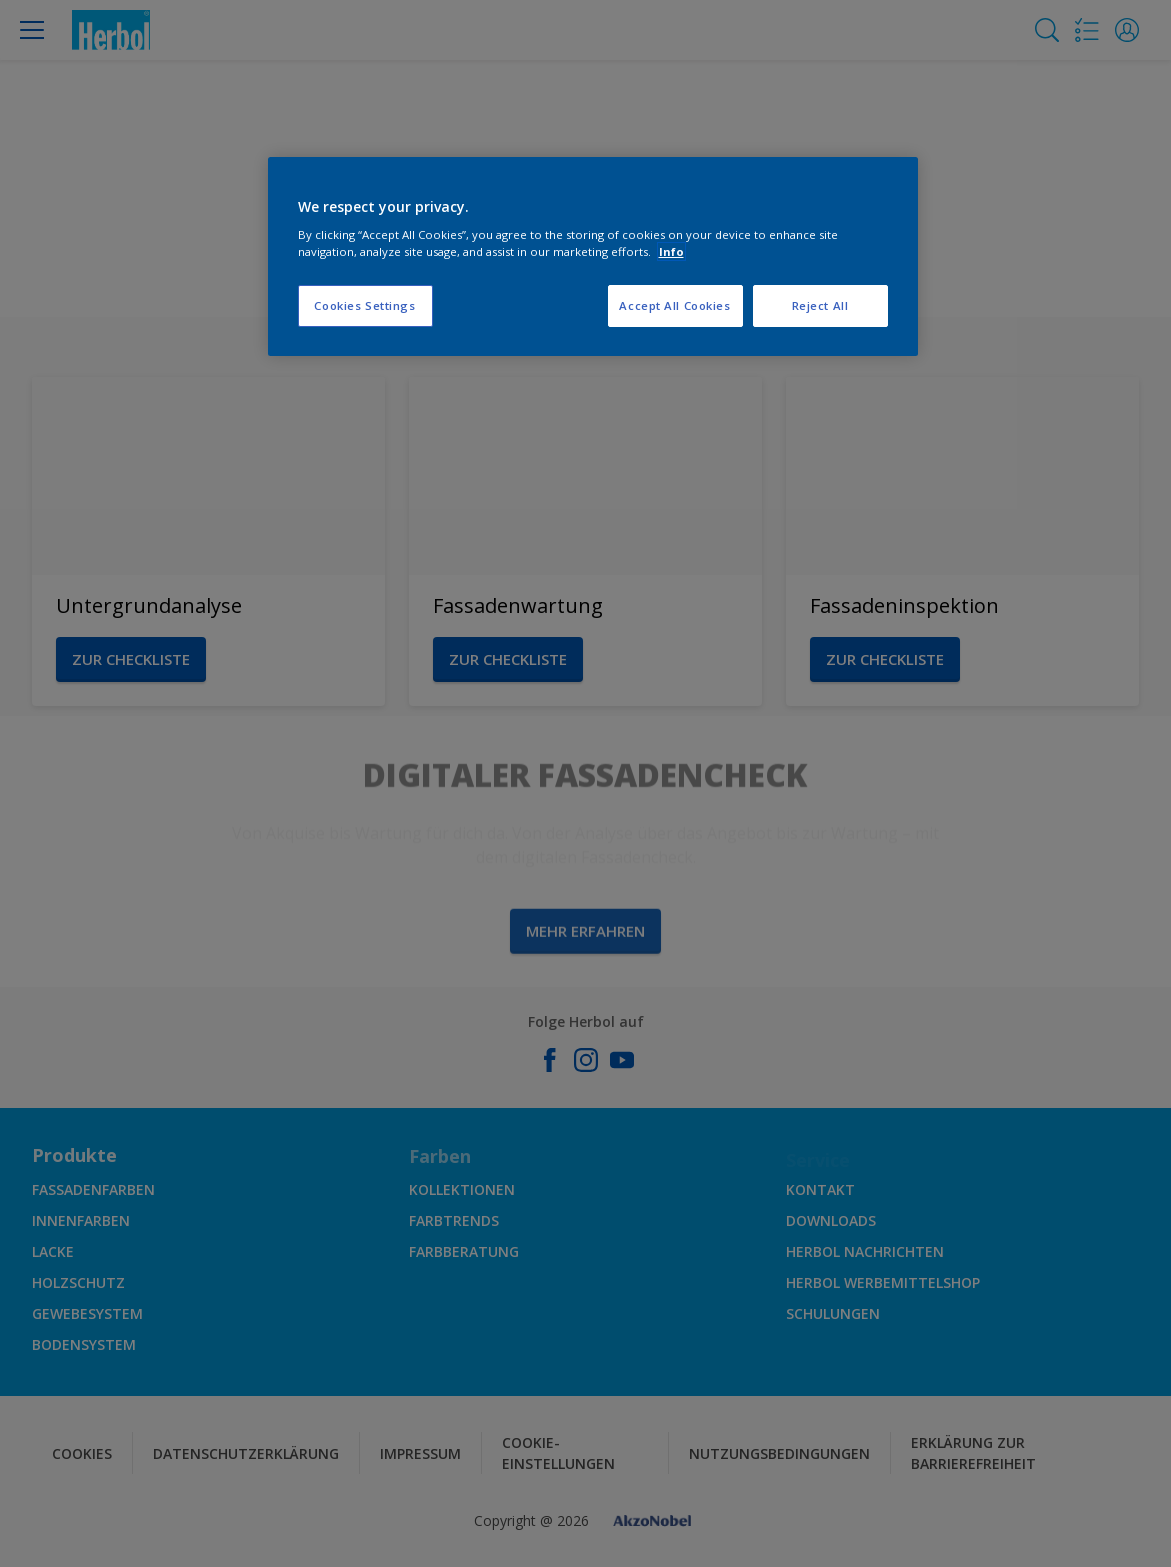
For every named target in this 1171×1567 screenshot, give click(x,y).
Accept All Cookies (674, 305)
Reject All (820, 305)
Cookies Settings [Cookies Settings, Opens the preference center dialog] (364, 305)
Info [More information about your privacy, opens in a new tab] (671, 251)
